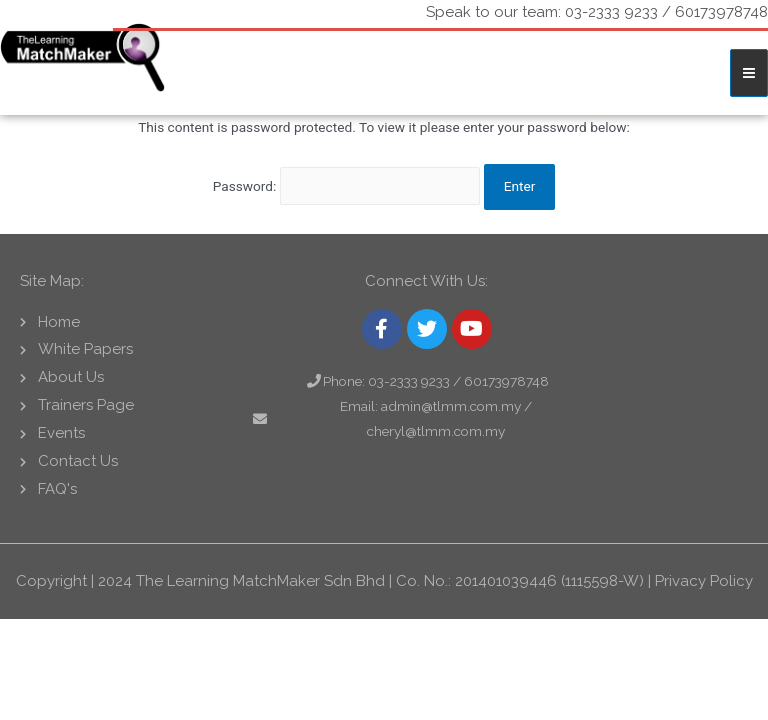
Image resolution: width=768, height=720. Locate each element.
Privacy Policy (704, 581)
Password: (347, 186)
